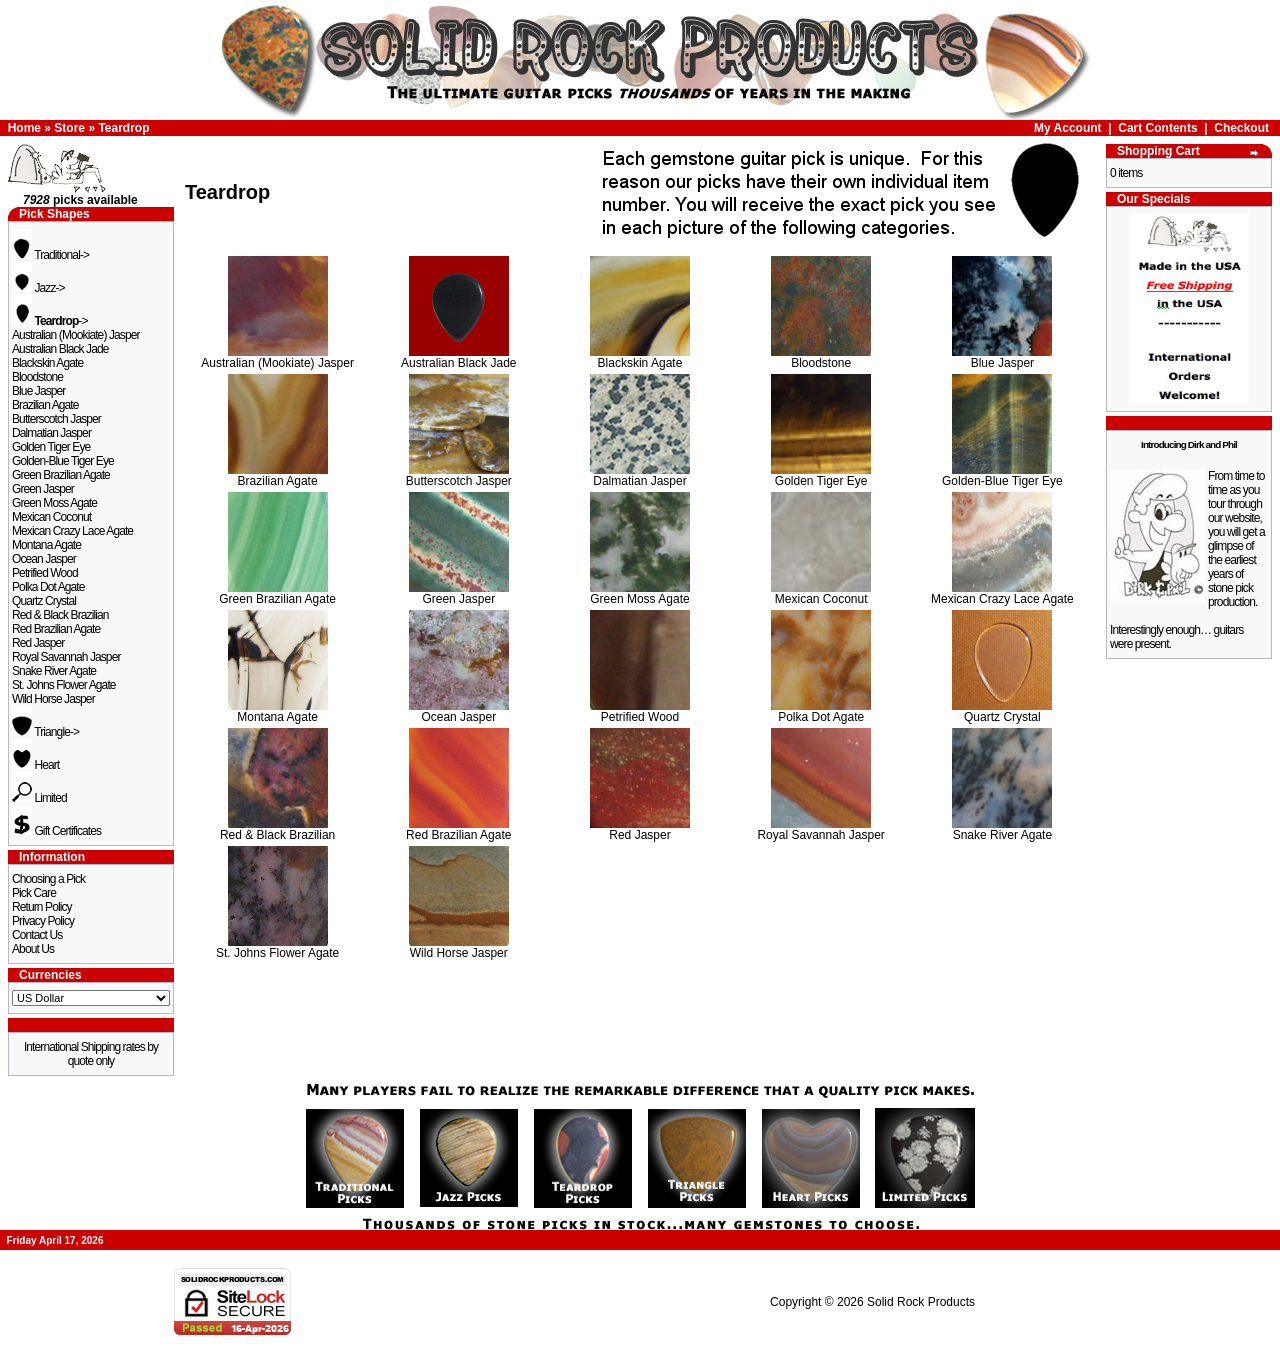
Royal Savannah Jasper (66, 657)
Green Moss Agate (54, 503)
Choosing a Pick (48, 879)
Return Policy (42, 907)
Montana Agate (46, 545)
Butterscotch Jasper (56, 419)
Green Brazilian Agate (61, 475)
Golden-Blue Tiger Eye (63, 461)
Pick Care (34, 893)
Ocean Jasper (44, 559)
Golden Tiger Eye (51, 447)
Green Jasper (43, 489)
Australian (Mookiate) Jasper (76, 335)
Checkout (1241, 128)
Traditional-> (50, 255)
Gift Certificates (56, 831)
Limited (39, 798)
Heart (35, 765)
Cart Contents (1157, 128)
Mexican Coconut (51, 517)
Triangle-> (45, 732)
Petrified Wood (45, 573)
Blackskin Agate (47, 363)
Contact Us (37, 935)
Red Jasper (38, 643)
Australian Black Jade (60, 349)
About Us (33, 949)
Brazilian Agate (45, 405)
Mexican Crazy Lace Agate (72, 531)
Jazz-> (38, 288)
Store (69, 128)
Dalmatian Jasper (51, 433)
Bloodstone (37, 377)
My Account (1068, 128)
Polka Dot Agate (48, 587)
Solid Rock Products (921, 1302)
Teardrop (123, 128)
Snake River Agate (54, 671)
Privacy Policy (43, 921)
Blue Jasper (38, 391)
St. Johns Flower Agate (64, 685)
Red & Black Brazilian (60, 615)
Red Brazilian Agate (56, 629)
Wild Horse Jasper (53, 699)
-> (50, 321)
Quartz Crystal (44, 601)
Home (24, 128)
